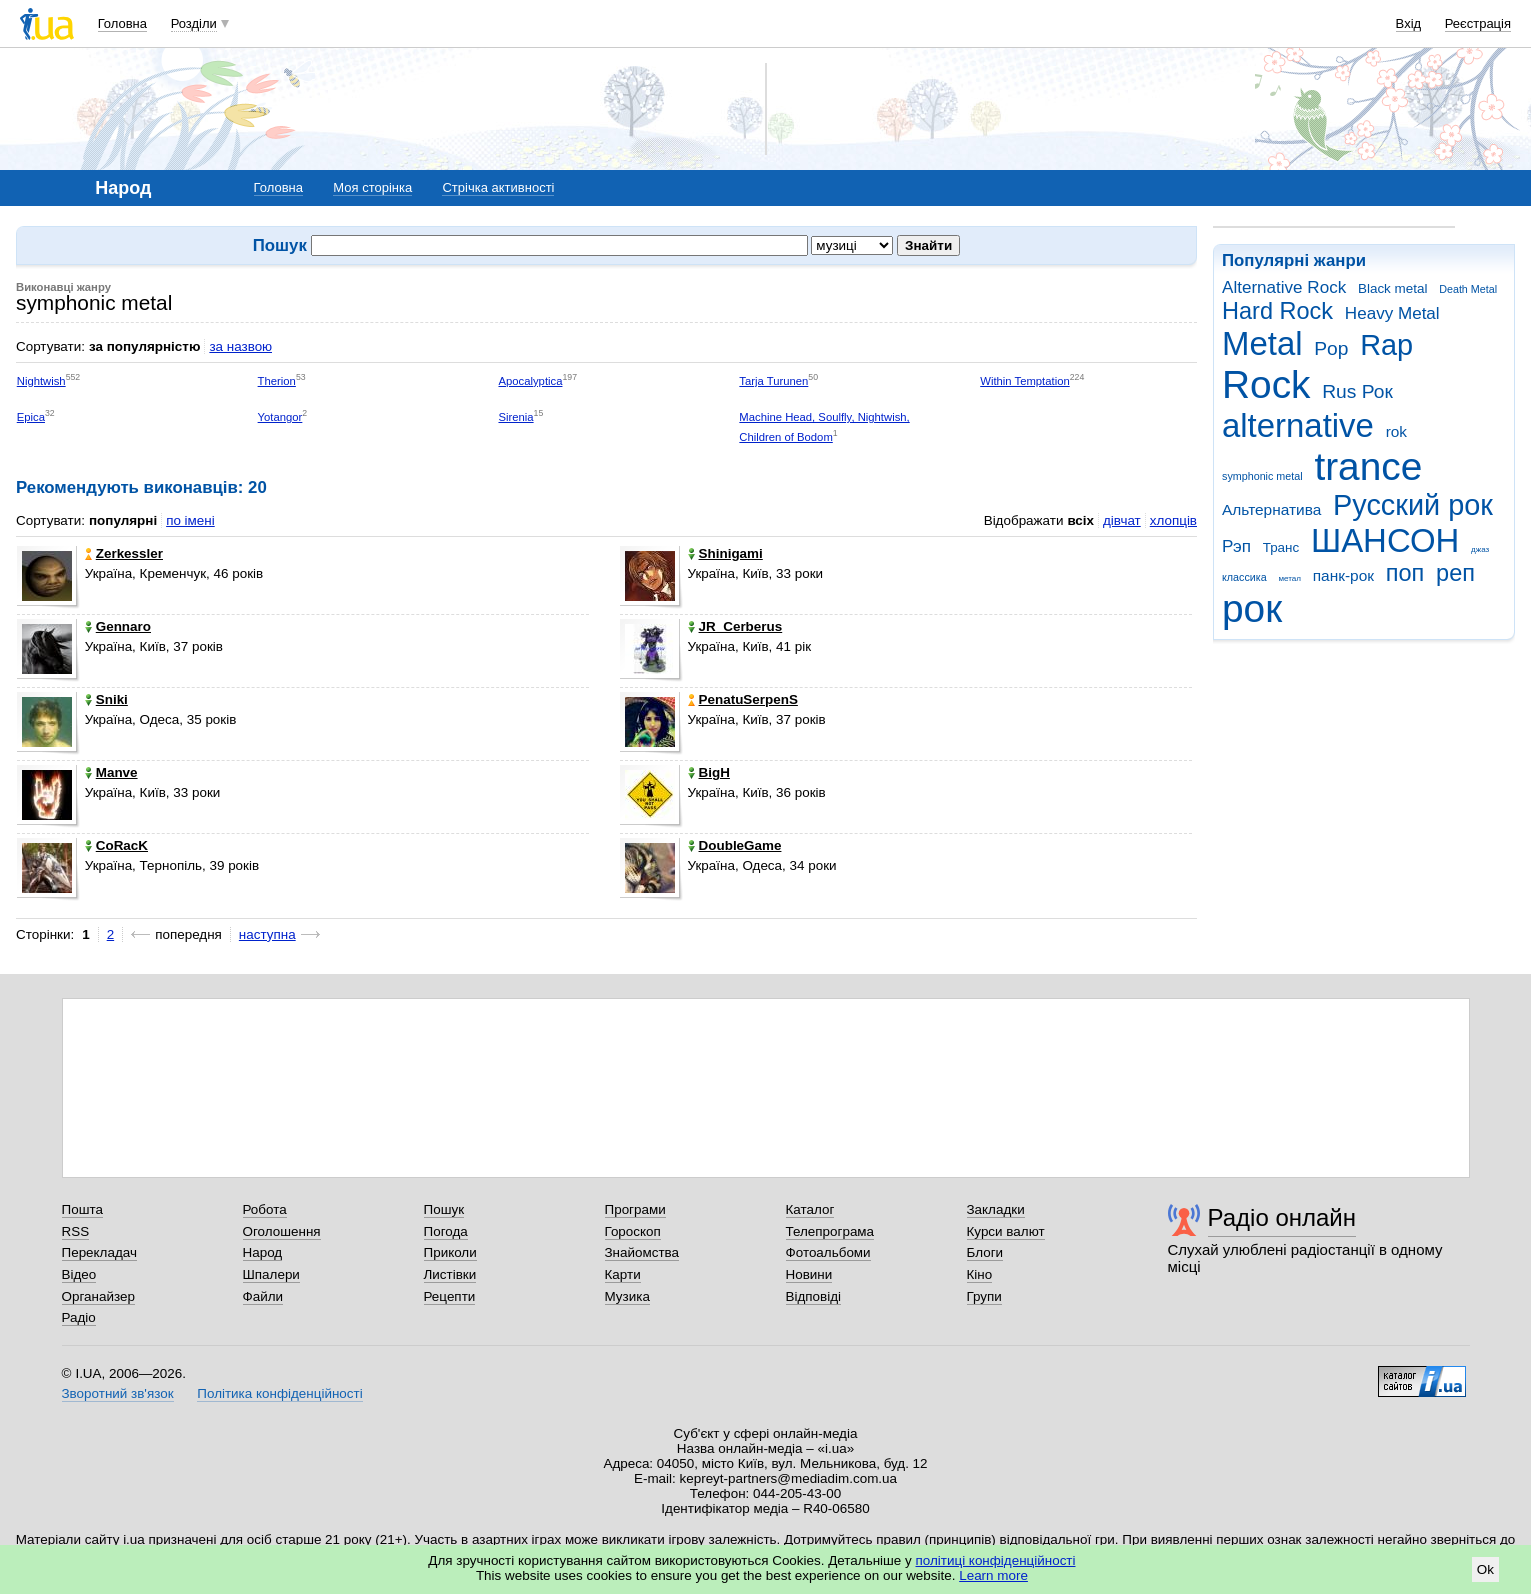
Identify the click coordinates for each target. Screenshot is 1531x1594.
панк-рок (1343, 575)
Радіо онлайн (1282, 1217)
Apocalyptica (530, 381)
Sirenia (515, 417)
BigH (709, 772)
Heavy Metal (1392, 313)
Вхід (1409, 23)
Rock (1266, 384)
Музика (627, 1296)
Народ (263, 1252)
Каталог (810, 1209)
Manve (111, 772)
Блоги (985, 1252)
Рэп (1236, 546)
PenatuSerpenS (743, 699)
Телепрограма (830, 1231)
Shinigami (725, 553)
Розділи (194, 23)
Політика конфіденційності (279, 1393)
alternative (1298, 425)
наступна (267, 934)
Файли (263, 1296)
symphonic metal (1262, 476)
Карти (623, 1274)
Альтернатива (1271, 509)
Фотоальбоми (828, 1252)
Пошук (444, 1209)
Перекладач (99, 1252)
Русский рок (1413, 505)
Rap (1386, 345)
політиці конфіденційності (996, 1560)
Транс (1281, 547)
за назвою (240, 346)
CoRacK (116, 845)
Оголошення (282, 1231)
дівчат (1122, 520)
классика (1244, 577)
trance (1368, 466)
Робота (265, 1209)
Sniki (106, 699)
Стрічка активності (498, 187)
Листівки (450, 1274)
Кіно (980, 1274)
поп (1405, 573)
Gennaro (118, 626)
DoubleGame (735, 845)
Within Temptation (1024, 381)
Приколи (450, 1252)
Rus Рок (1357, 391)
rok (1396, 431)
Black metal (1392, 288)
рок (1252, 608)
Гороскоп (633, 1231)
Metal (1262, 343)
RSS (76, 1231)
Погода (446, 1231)
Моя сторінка (372, 187)
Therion (277, 381)
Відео (79, 1274)
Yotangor (280, 417)
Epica (31, 417)
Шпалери (271, 1274)
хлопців (1173, 520)
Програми (635, 1209)
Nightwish (41, 381)
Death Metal (1468, 289)
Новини (809, 1274)
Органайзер (98, 1296)
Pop (1331, 348)
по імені (190, 520)
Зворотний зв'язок (118, 1393)
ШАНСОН (1385, 540)
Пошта (82, 1209)
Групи (984, 1296)
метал (1289, 578)
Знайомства (642, 1252)
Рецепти (450, 1296)
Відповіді (814, 1296)
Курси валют (1006, 1231)
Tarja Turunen (773, 381)
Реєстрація (1478, 23)
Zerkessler (124, 553)
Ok (1485, 1569)
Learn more (993, 1575)
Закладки (996, 1209)
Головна (122, 23)
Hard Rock (1277, 311)
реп (1455, 573)
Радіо (79, 1317)
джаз (1480, 549)
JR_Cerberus (735, 626)
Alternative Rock (1284, 287)
